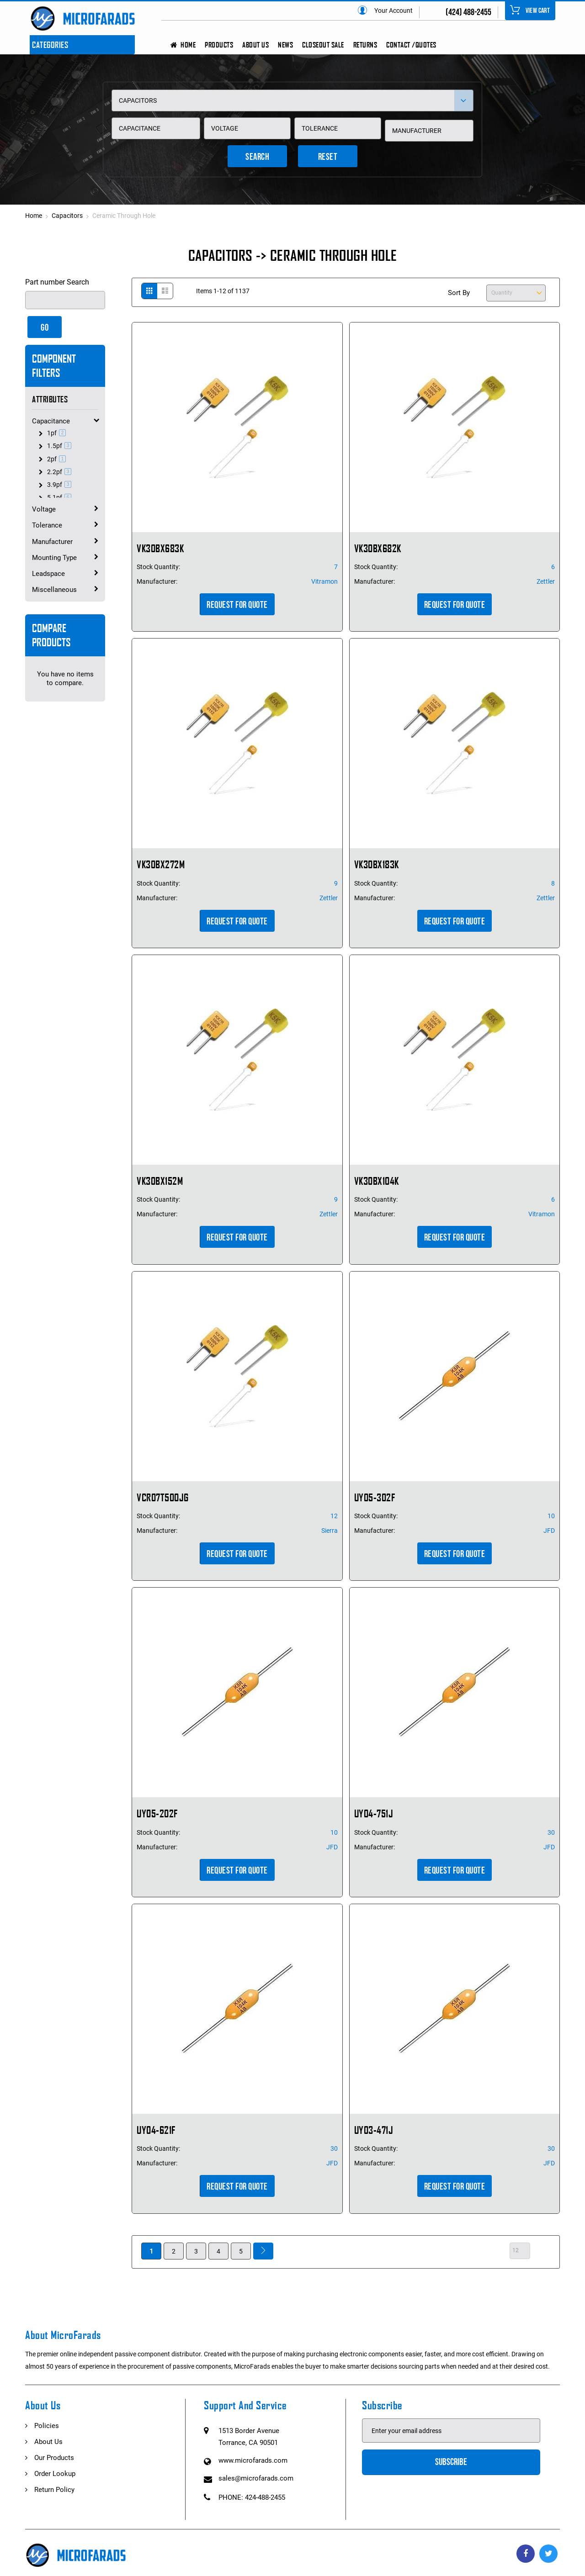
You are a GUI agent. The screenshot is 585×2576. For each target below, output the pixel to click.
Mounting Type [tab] (54, 558)
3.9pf (60, 484)
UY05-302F (374, 1497)
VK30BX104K (376, 1181)
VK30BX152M (160, 1181)
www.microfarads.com (252, 2460)
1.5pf (60, 445)
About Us (48, 2442)
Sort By (459, 293)
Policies (46, 2426)
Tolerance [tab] (47, 525)
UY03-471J (374, 2130)
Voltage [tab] (44, 509)
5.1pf (60, 497)
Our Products (54, 2458)
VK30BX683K (160, 548)
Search (257, 157)
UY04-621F (156, 2130)
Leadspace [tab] (48, 574)
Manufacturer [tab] (52, 542)
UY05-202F (157, 1813)
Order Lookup (54, 2474)
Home (34, 215)
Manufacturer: (157, 581)
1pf (57, 433)
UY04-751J (374, 1813)
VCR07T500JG (163, 1497)
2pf (57, 459)
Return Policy (54, 2490)
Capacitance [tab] (51, 421)
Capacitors (68, 215)
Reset (328, 157)
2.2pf (60, 471)
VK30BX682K (377, 548)
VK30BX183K (376, 864)
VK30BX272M (161, 864)
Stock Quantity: (158, 566)
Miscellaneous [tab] (54, 590)
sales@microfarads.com (255, 2478)
